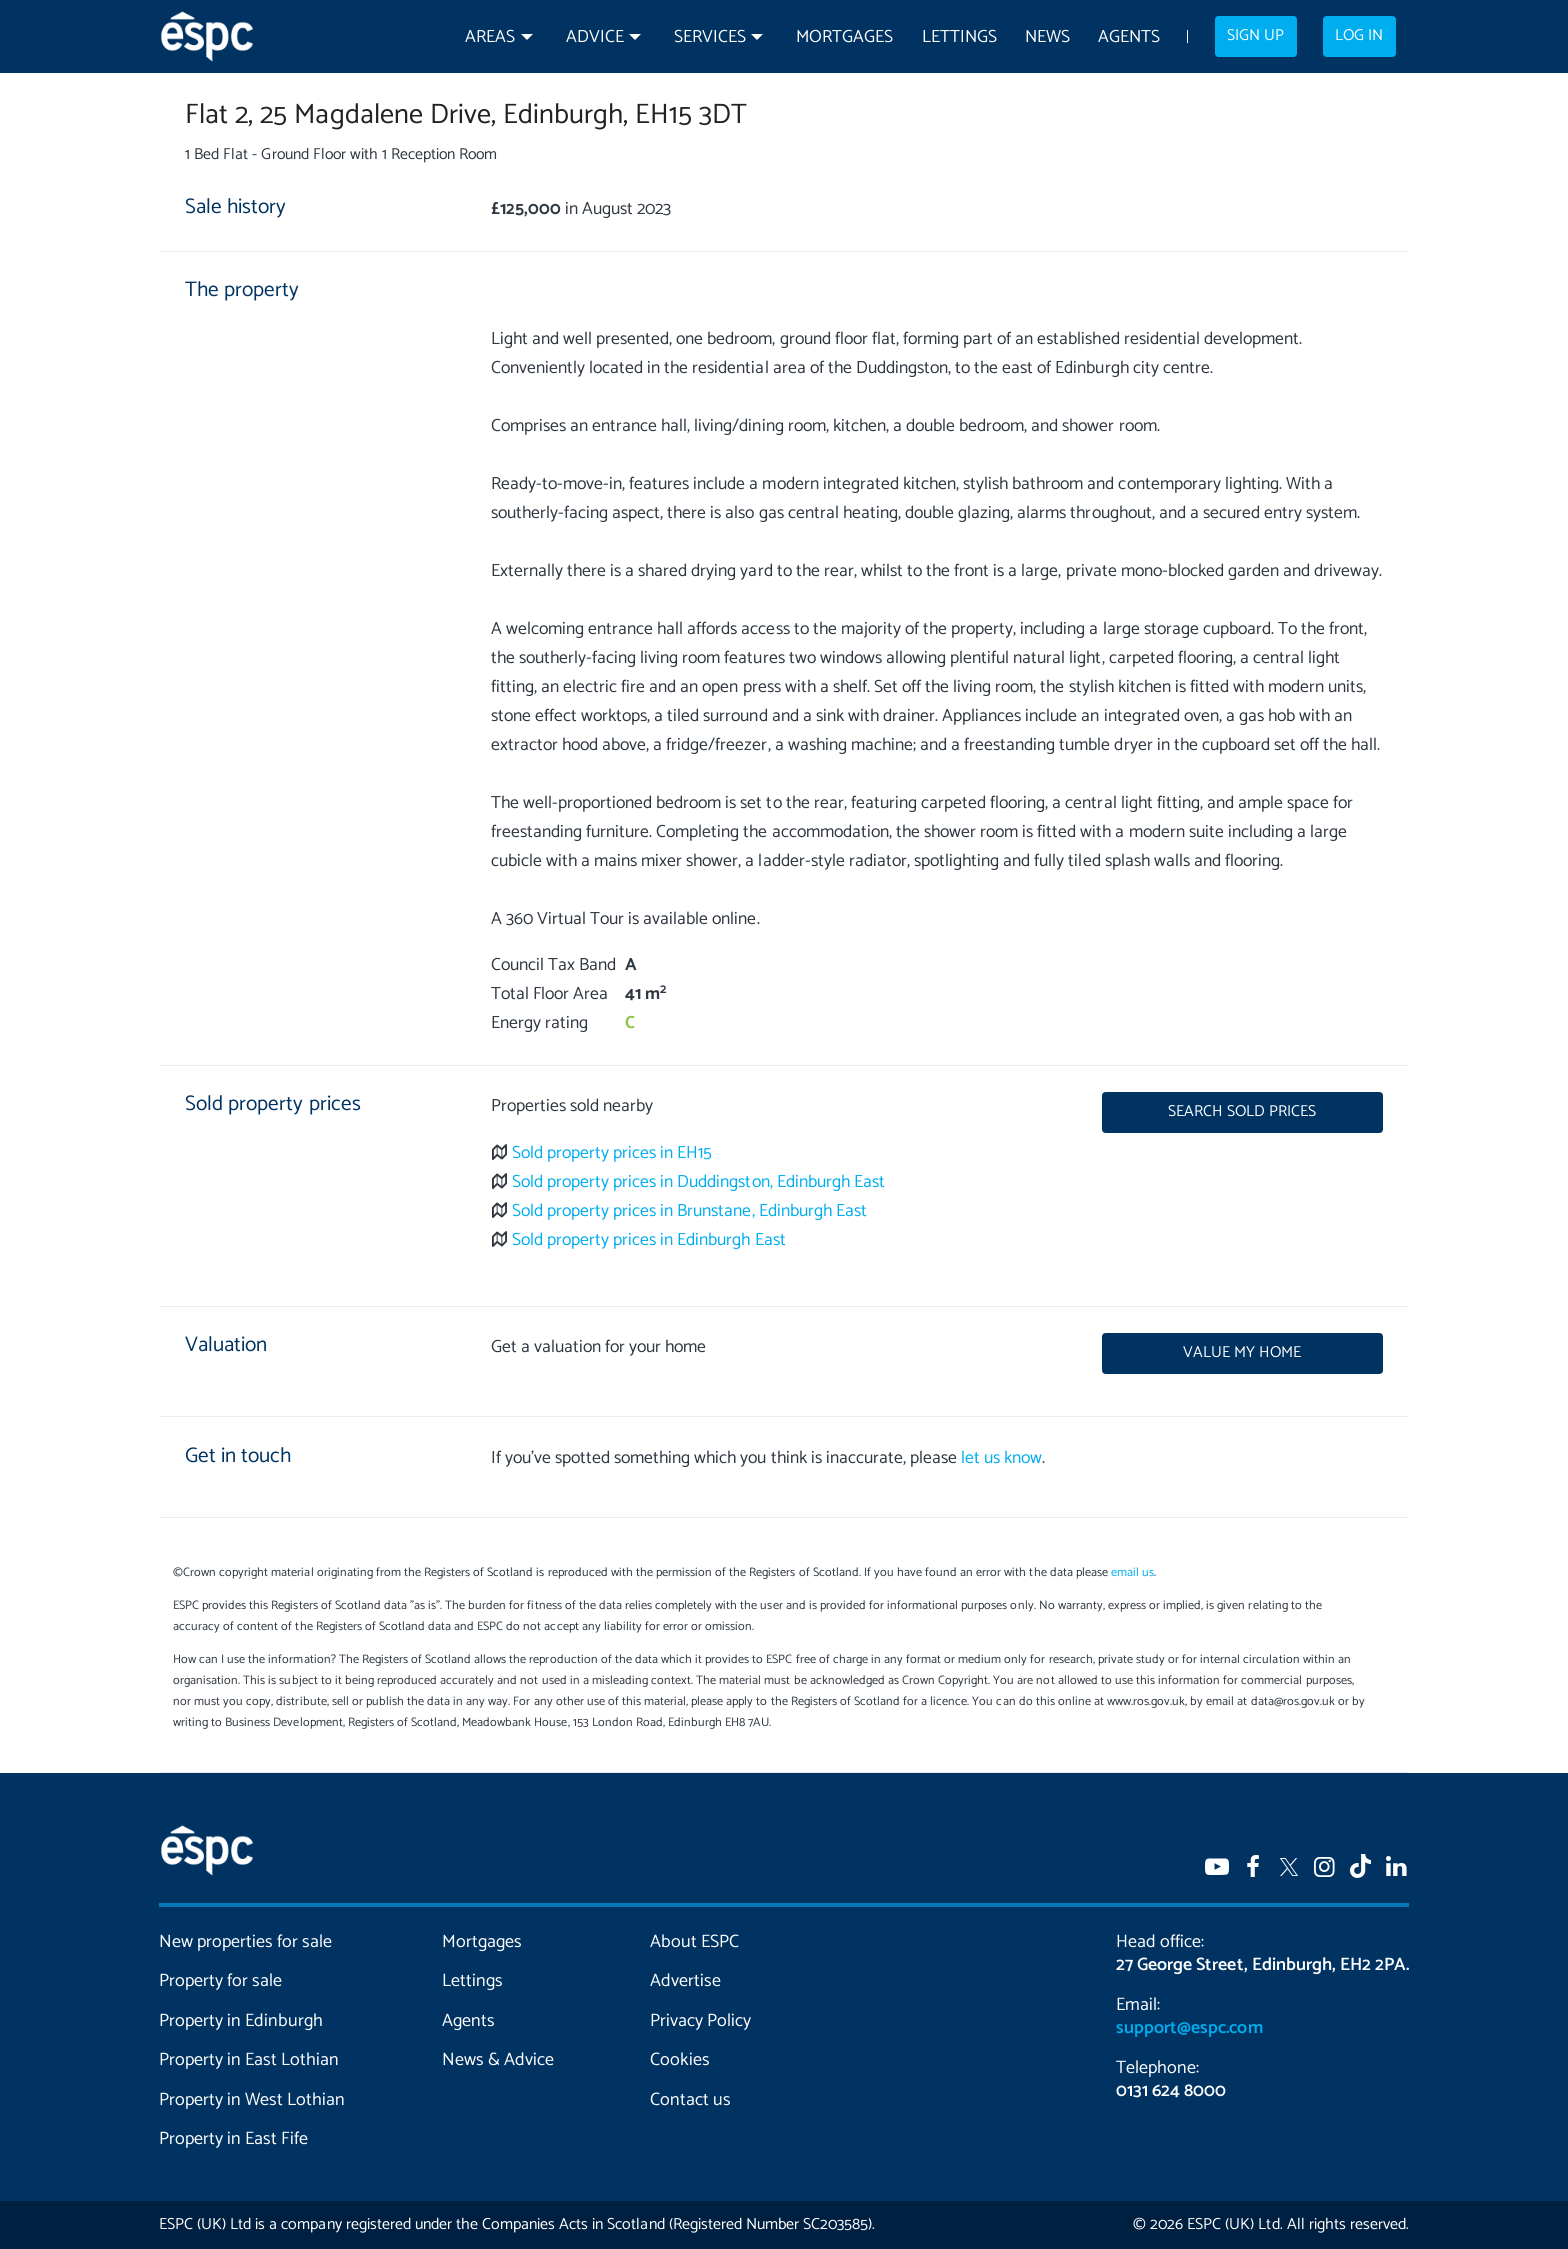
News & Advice (498, 2060)
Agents (1129, 37)
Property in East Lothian (249, 2060)
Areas (490, 37)
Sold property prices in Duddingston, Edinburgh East (698, 1182)
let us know (1001, 1458)
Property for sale (220, 1981)
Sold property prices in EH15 (612, 1153)
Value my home (1242, 1353)
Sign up (1255, 36)
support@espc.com (1189, 2028)
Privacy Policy (700, 2021)
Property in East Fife (233, 2139)
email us (1132, 1572)
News (1047, 37)
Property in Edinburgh (241, 2021)
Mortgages (844, 37)
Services (710, 37)
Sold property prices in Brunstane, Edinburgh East (689, 1211)
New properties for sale (246, 1942)
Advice (595, 37)
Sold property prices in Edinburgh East (649, 1240)
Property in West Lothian (252, 2100)
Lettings (959, 37)
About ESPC (694, 1942)
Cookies (680, 2060)
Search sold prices (1242, 1112)
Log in (1359, 36)
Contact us (690, 2100)
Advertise (685, 1981)
